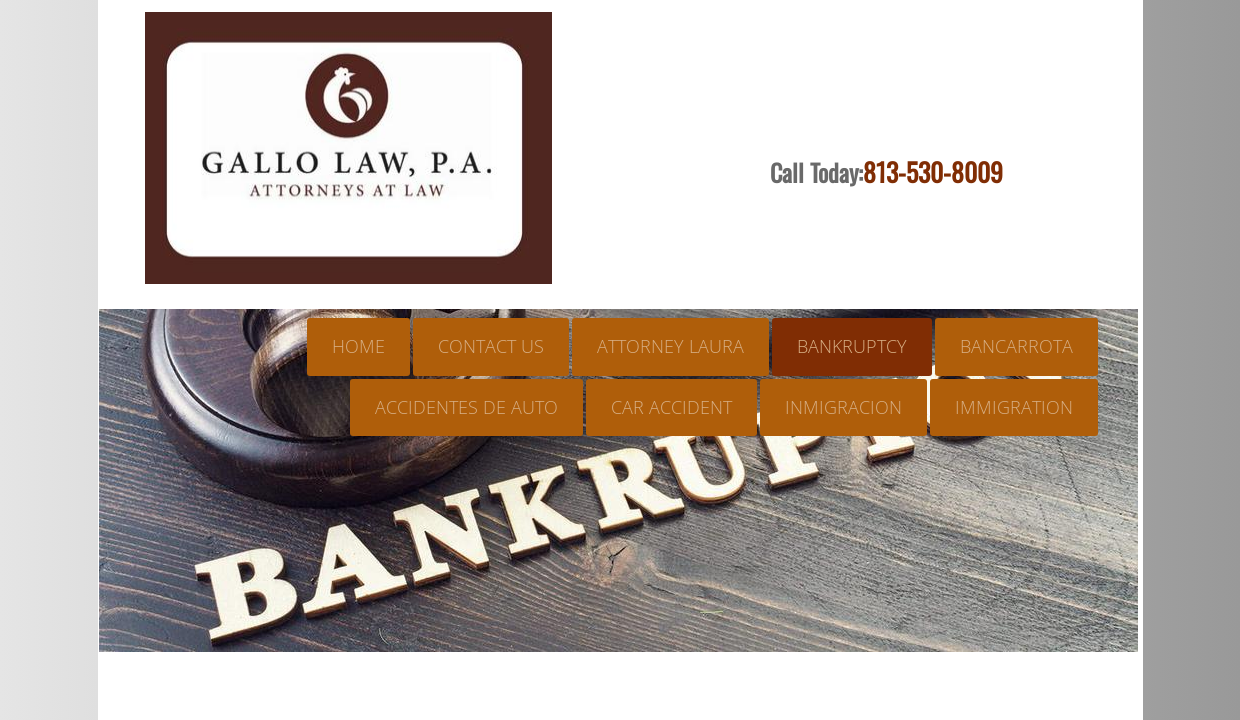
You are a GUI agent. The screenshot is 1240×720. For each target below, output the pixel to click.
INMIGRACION (843, 407)
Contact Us (491, 346)
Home (358, 346)
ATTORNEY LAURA (670, 346)
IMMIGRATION (1014, 407)
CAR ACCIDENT (671, 407)
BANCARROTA (1016, 346)
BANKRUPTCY (852, 346)
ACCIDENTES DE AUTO (466, 407)
